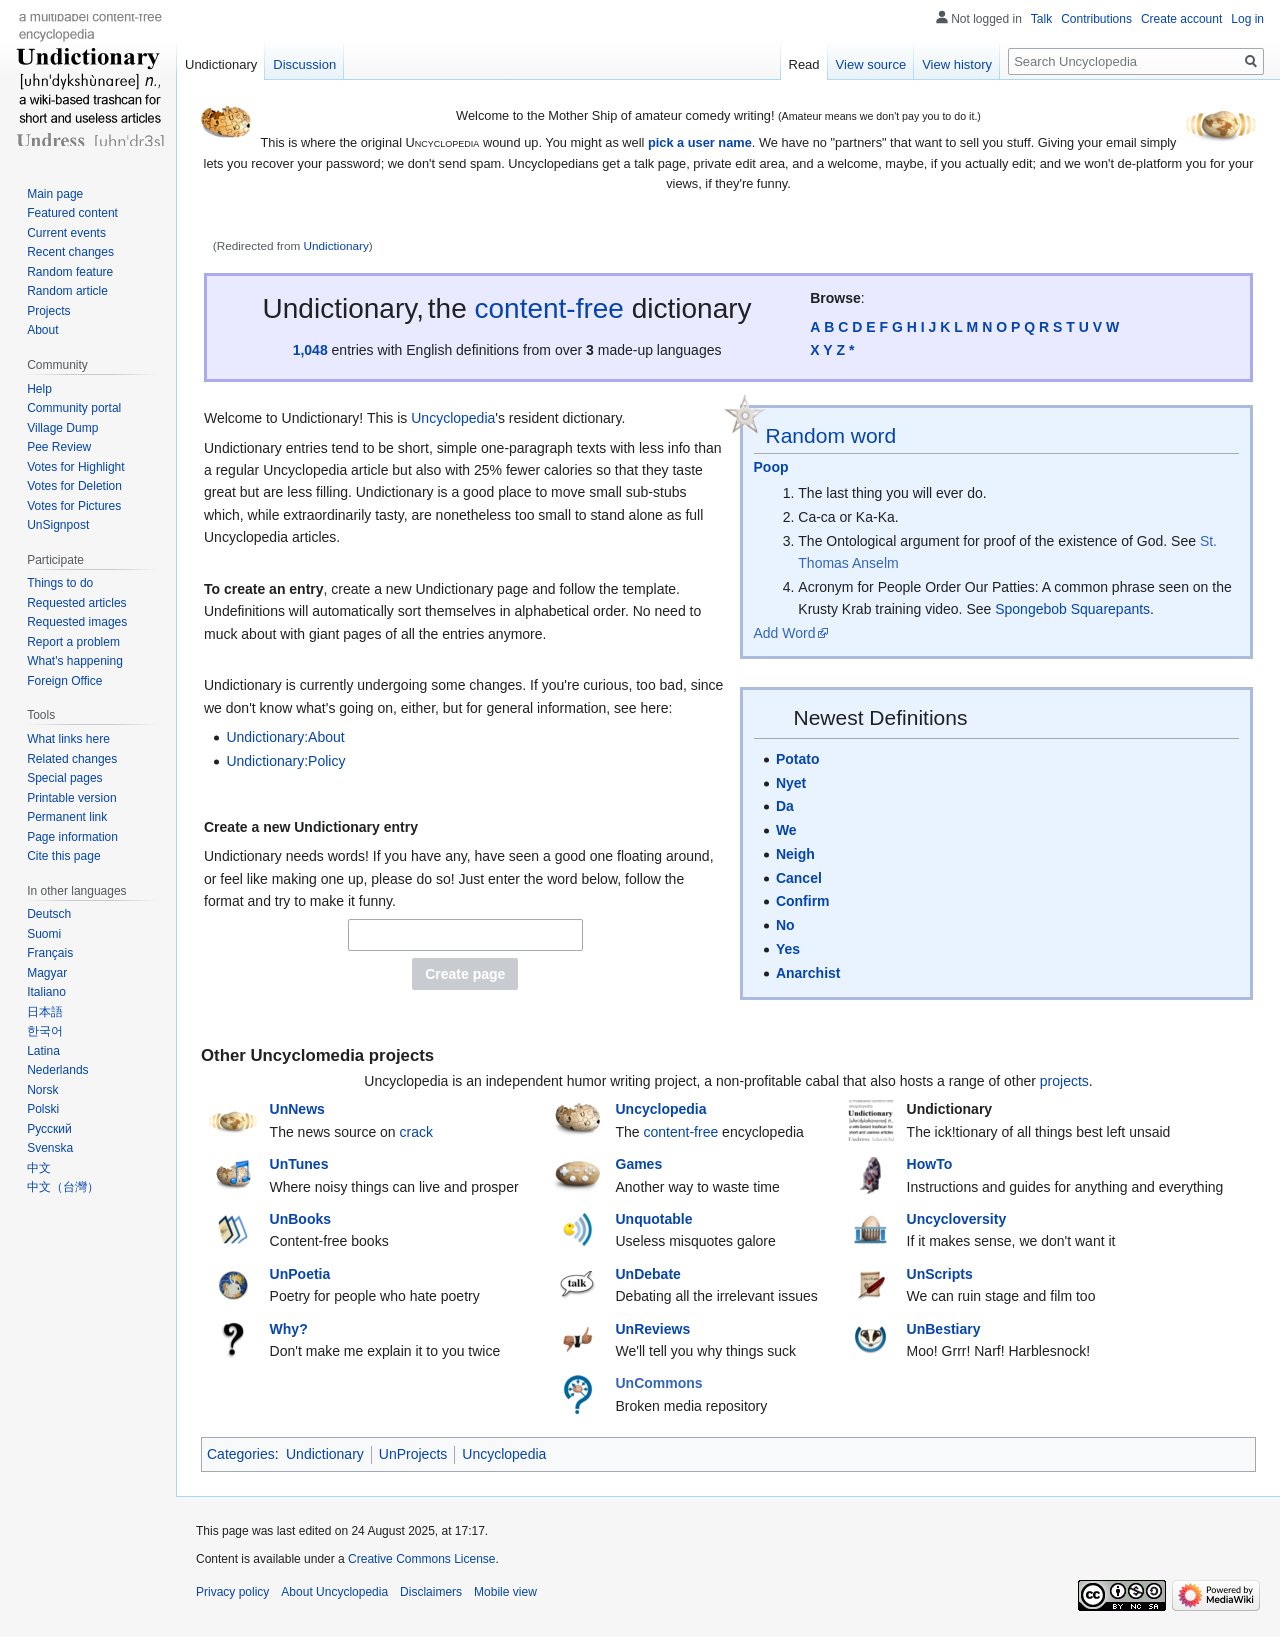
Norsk (42, 1090)
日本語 (45, 1012)
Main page (55, 194)
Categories (241, 1454)
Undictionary (336, 245)
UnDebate (648, 1274)
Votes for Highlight (75, 467)
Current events (66, 233)
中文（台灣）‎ (63, 1187)
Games (639, 1164)
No (785, 925)
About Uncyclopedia (334, 1592)
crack (416, 1132)
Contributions (1096, 19)
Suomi (44, 934)
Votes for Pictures (74, 506)
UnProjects (413, 1454)
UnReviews (653, 1329)
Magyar (47, 973)
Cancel (799, 878)
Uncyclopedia (453, 418)
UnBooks (300, 1219)
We (786, 830)
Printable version (71, 798)
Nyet (791, 783)
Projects (48, 311)
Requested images (77, 622)
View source (871, 64)
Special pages (64, 778)
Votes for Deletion (74, 486)
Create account (1181, 19)
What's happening (75, 661)
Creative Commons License (421, 1559)
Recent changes (70, 252)
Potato (798, 759)
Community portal (74, 408)
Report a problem (73, 642)
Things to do (60, 583)
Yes (788, 949)
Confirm (803, 901)
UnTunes (299, 1164)
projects (1064, 1081)
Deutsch (49, 914)
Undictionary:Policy (285, 761)
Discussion (304, 64)
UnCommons (659, 1383)
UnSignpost (58, 525)
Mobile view (505, 1592)
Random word (831, 435)
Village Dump (62, 428)
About (42, 330)
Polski (43, 1109)
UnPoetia (300, 1274)
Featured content (72, 213)
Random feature (70, 272)
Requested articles (76, 603)
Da (785, 806)
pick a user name (700, 142)
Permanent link (67, 817)
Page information (72, 837)
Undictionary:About (285, 737)
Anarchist (808, 973)
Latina (43, 1051)
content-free (549, 308)
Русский (49, 1129)
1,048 (310, 350)
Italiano (46, 992)
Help (39, 389)
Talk (1041, 19)
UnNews (297, 1109)
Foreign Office (64, 681)
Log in (1247, 19)
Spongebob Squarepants (1072, 609)
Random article (67, 291)
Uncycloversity (957, 1219)
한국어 (45, 1031)
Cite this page (63, 856)
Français (50, 953)
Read (804, 64)
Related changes (72, 759)
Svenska (50, 1148)
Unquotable (654, 1219)
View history (957, 64)
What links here (68, 739)
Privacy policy (232, 1592)
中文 (39, 1168)
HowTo (930, 1164)
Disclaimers (431, 1592)
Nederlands (57, 1070)
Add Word (785, 633)
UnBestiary (944, 1329)
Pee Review (59, 447)
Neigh (795, 854)
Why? (289, 1329)
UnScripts (940, 1274)
